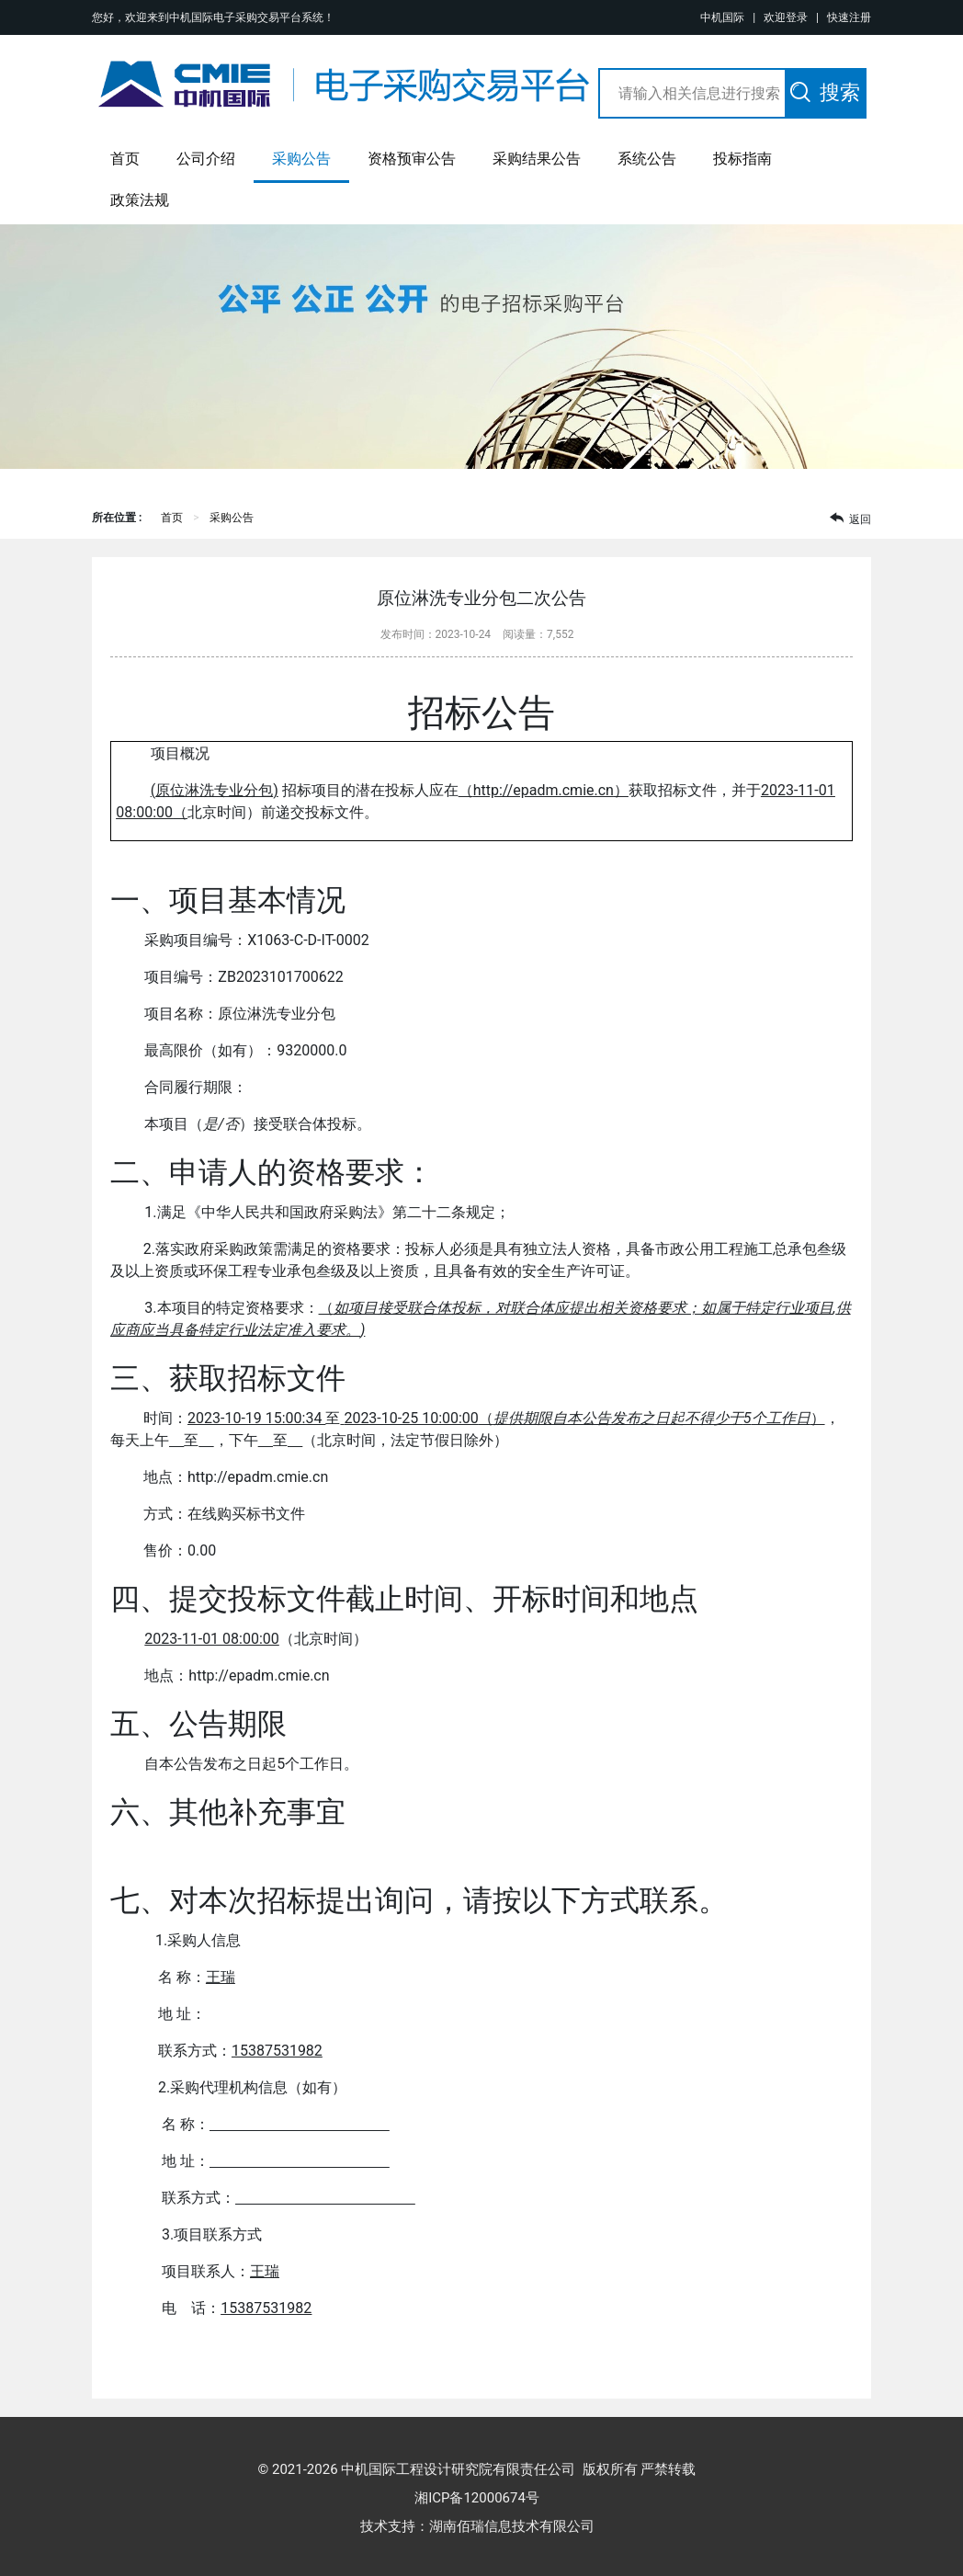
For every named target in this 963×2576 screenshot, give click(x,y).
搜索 (825, 92)
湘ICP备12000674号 (483, 2498)
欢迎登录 (786, 17)
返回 (850, 518)
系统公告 (646, 158)
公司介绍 (205, 158)
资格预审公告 (412, 158)
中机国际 (722, 17)
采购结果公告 (537, 158)
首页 (125, 158)
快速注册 (849, 17)
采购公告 (301, 158)
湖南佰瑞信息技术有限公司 (512, 2526)
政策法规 (139, 200)
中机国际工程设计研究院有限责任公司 (458, 2469)
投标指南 (742, 158)
